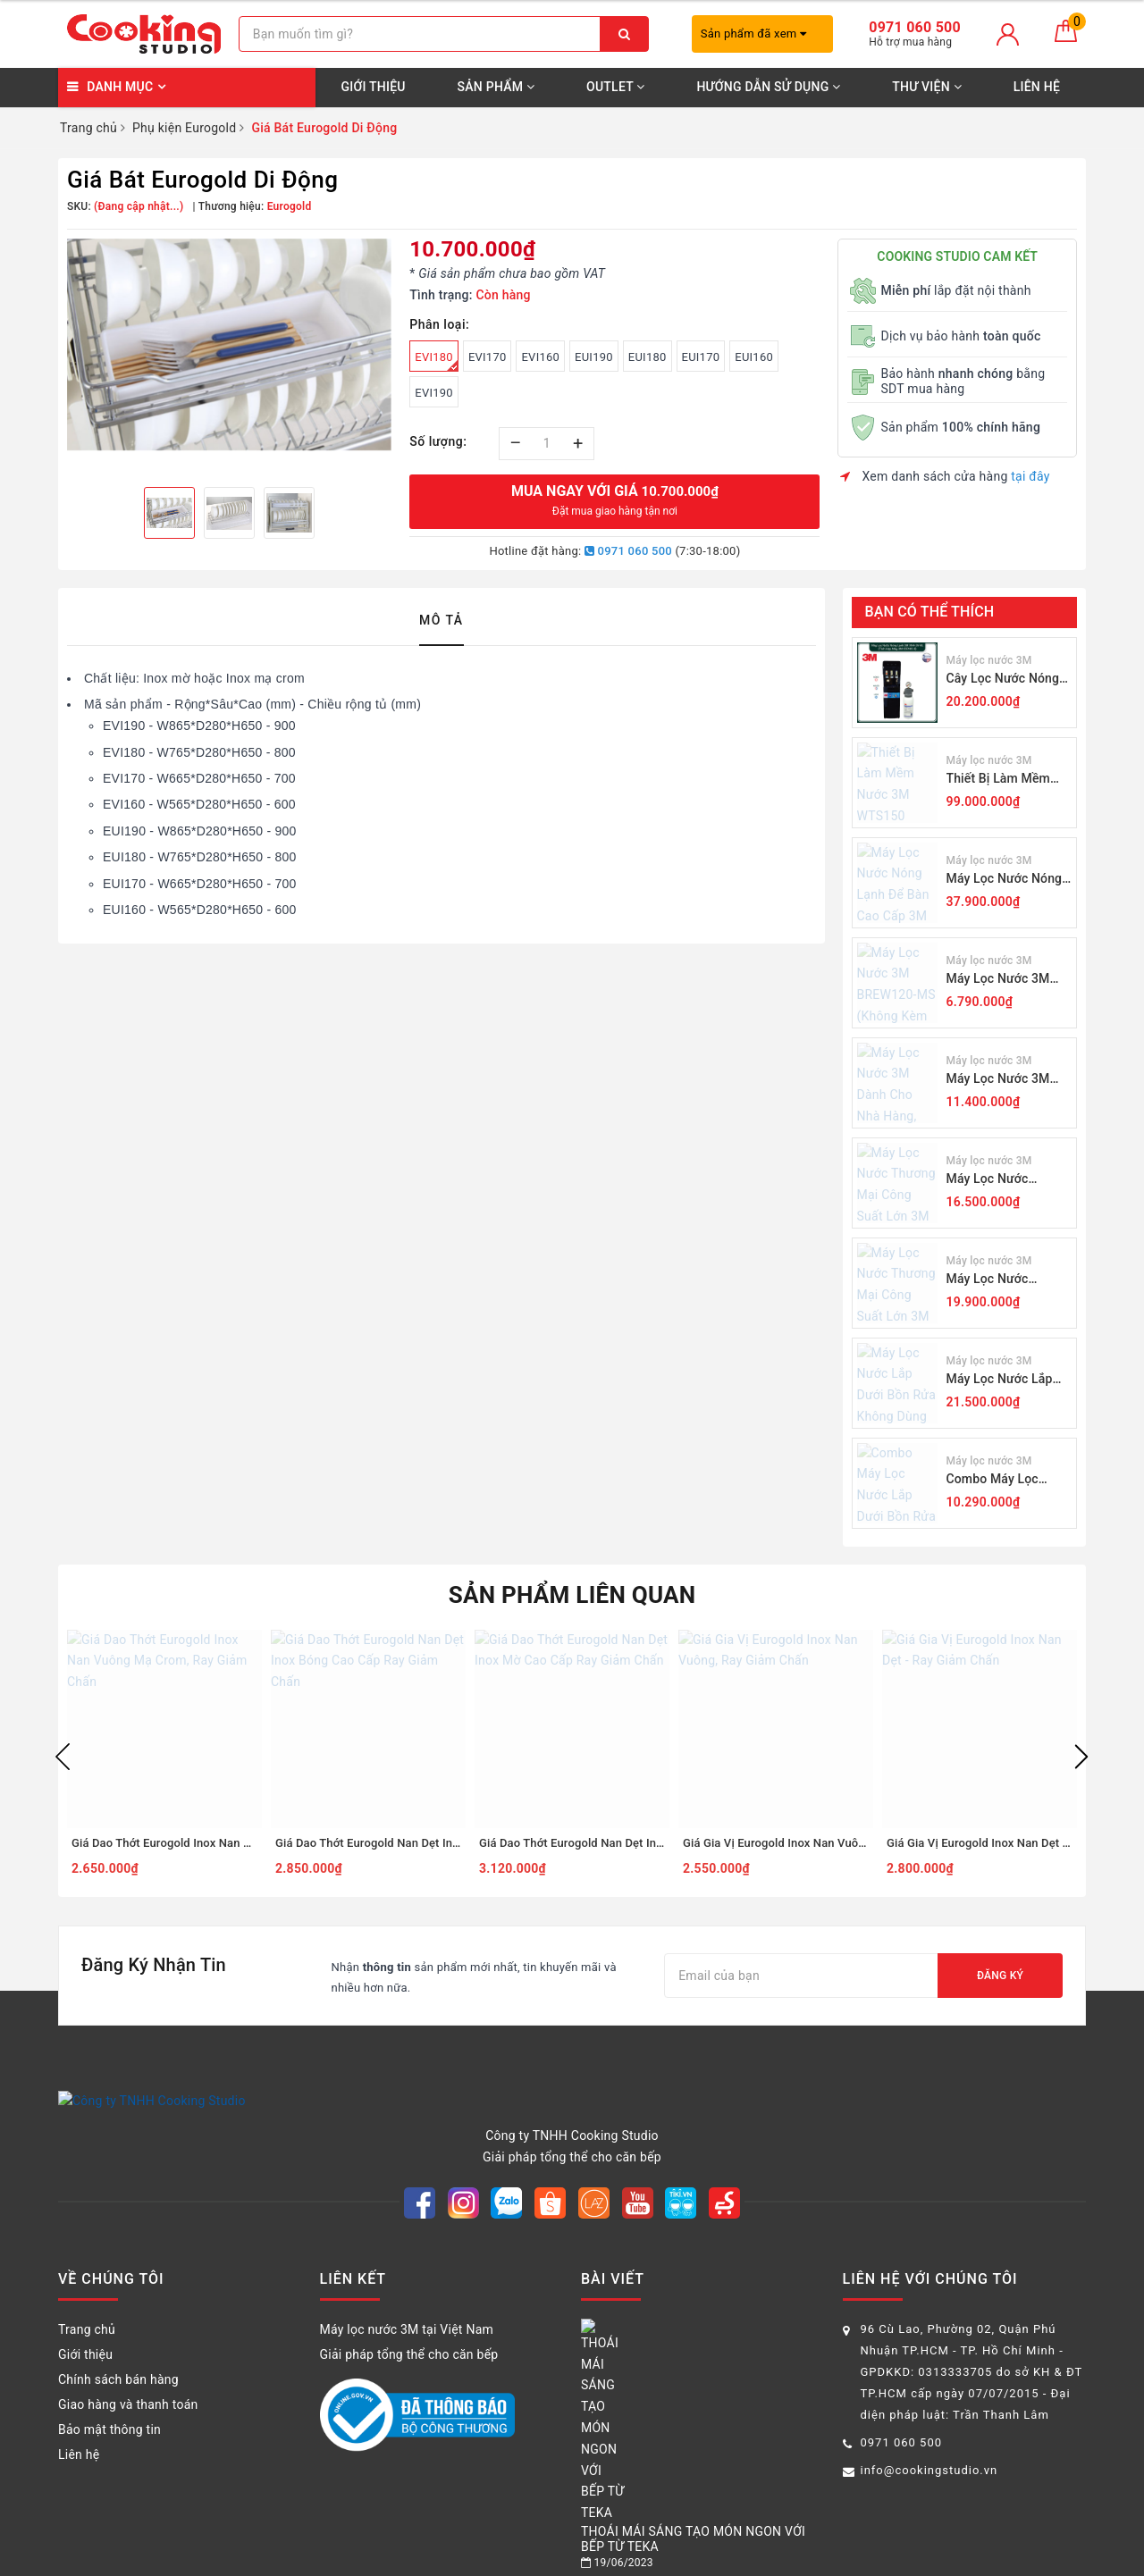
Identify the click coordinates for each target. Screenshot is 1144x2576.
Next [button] (1081, 1756)
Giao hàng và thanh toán (128, 2384)
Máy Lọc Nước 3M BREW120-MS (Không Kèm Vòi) (1008, 979)
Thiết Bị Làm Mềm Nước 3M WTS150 (998, 779)
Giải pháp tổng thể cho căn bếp (409, 2334)
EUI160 (754, 357)
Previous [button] (62, 1756)
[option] (229, 344)
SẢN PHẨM (496, 87)
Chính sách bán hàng (118, 2359)
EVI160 (540, 357)
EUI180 (647, 357)
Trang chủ (86, 2309)
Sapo (754, 2556)
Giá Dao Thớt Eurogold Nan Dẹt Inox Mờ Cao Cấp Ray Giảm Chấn (649, 1843)
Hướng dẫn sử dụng (768, 87)
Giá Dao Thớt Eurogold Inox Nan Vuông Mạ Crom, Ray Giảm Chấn (243, 1843)
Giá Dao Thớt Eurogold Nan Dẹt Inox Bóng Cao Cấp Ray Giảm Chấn (451, 1843)
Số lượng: (438, 441)
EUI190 (594, 357)
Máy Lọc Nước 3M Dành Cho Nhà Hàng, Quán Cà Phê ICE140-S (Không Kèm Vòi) (1007, 1079)
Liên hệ (1037, 87)
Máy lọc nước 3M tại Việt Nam (407, 2309)
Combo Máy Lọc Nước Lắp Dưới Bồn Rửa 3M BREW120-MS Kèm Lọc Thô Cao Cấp (1007, 1480)
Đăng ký (1000, 1975)
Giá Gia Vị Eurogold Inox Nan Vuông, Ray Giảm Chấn (820, 1843)
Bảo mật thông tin (109, 2409)
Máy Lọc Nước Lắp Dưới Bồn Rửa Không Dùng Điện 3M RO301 (1007, 1380)
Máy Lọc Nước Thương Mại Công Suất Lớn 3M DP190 (1003, 1279)
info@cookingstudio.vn (929, 2449)
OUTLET (615, 87)
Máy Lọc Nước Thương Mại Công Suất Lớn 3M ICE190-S (1006, 1179)
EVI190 (434, 392)
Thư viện (927, 87)
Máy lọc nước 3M (989, 660)
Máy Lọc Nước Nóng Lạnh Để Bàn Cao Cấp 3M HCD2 (1007, 879)
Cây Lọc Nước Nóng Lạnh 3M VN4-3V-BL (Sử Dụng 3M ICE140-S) (1008, 679)
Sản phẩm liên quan (572, 1595)
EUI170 (701, 357)
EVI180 (436, 361)
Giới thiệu (373, 87)
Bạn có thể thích (930, 611)
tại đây (1030, 476)
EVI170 (487, 357)
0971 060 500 (628, 551)
